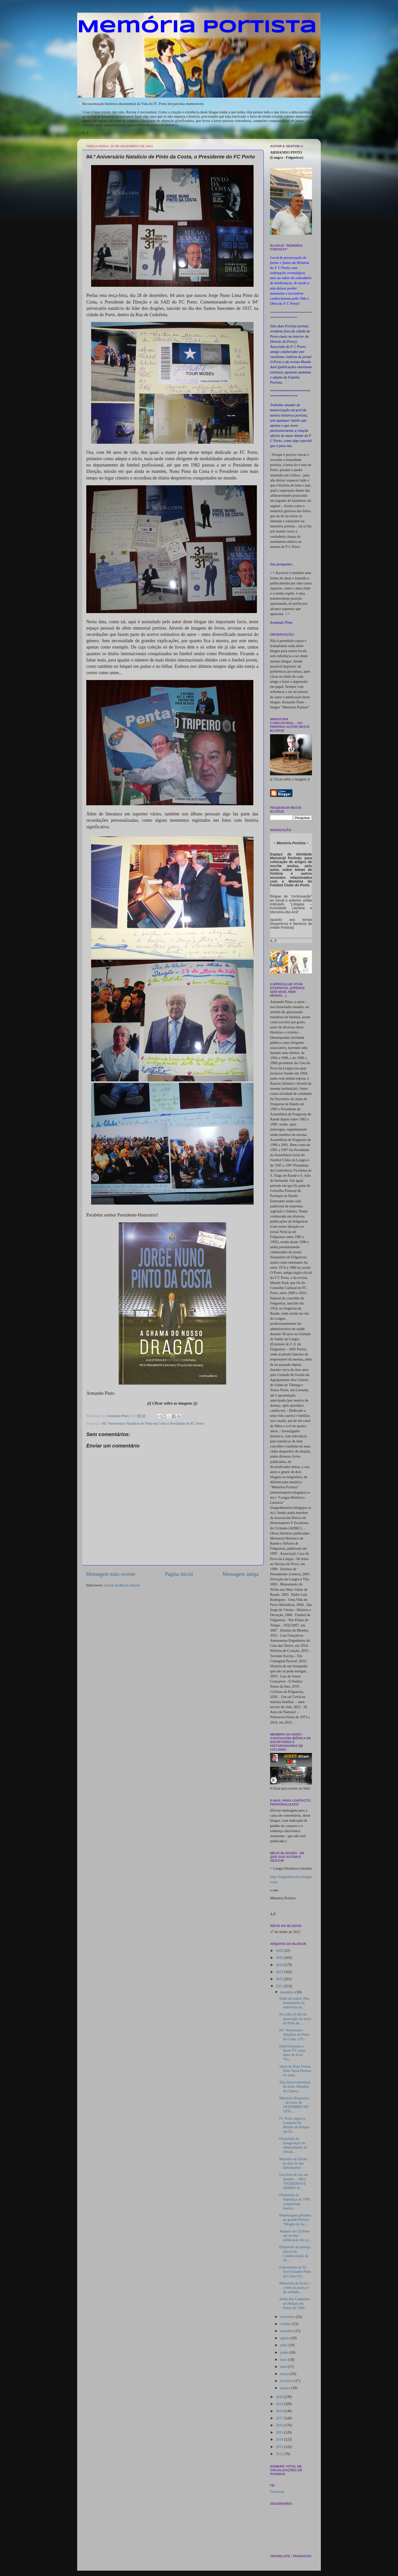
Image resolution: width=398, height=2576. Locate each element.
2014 (280, 2439)
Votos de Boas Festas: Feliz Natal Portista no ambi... (295, 2070)
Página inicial (179, 1574)
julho (284, 2345)
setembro (287, 2331)
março (285, 2374)
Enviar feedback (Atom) (122, 1585)
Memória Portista (197, 27)
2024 (280, 1965)
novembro (288, 2317)
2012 (280, 2454)
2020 (280, 2397)
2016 (280, 2425)
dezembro (287, 1992)
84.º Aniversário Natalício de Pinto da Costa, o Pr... (294, 2034)
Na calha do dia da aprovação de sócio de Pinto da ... (295, 2018)
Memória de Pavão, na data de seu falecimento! (293, 2163)
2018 (280, 2411)
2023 (280, 1972)
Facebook (277, 2492)
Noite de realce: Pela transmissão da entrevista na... (294, 2002)
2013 (280, 2447)
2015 (280, 2432)
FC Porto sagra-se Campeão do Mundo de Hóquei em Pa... (294, 2125)
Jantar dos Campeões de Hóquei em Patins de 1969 (294, 2303)
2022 (280, 1979)
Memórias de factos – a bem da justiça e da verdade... (295, 2287)
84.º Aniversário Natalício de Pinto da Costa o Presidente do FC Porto (153, 1423)
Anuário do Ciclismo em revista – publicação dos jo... (295, 2235)
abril (284, 2367)
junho (284, 2352)
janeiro (285, 2388)
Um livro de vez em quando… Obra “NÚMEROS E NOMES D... (293, 2181)
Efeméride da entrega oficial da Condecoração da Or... (294, 2253)
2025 (280, 1958)
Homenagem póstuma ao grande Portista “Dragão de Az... (295, 2219)
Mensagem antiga (240, 1574)
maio (284, 2359)
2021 (280, 1986)
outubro (286, 2324)
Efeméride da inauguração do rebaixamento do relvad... (293, 2145)
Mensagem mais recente (111, 1574)
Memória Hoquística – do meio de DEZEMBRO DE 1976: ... (294, 2104)
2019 (280, 2404)
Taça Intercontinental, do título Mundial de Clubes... (295, 2086)
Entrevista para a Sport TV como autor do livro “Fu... (292, 2052)
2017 (280, 2418)
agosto (285, 2338)
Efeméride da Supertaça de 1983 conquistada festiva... (294, 2201)
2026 (280, 1950)
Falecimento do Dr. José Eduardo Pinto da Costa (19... (295, 2271)
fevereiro (287, 2381)
